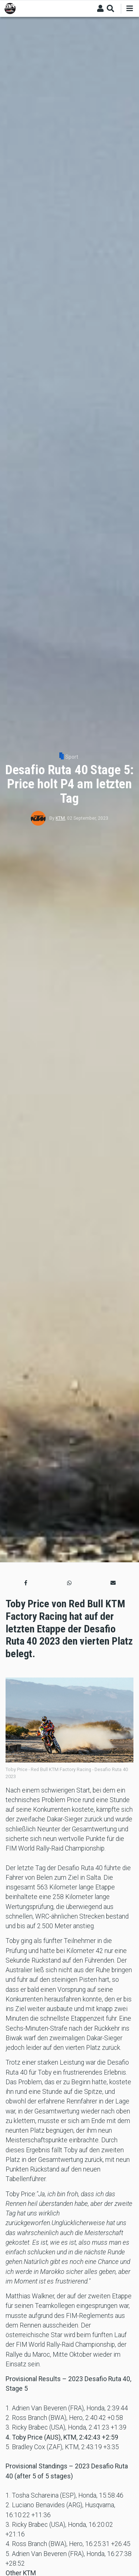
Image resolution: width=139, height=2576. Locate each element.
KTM (60, 818)
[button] (26, 1582)
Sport (71, 757)
